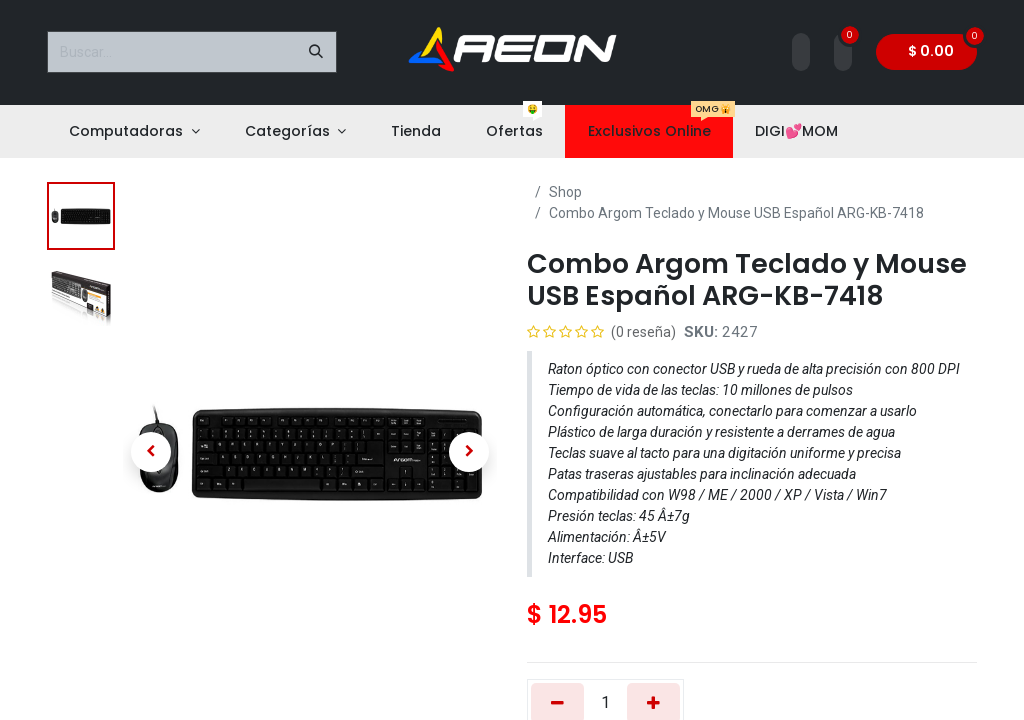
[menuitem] (134, 131)
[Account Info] (801, 52)
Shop (565, 192)
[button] (151, 452)
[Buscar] (316, 52)
